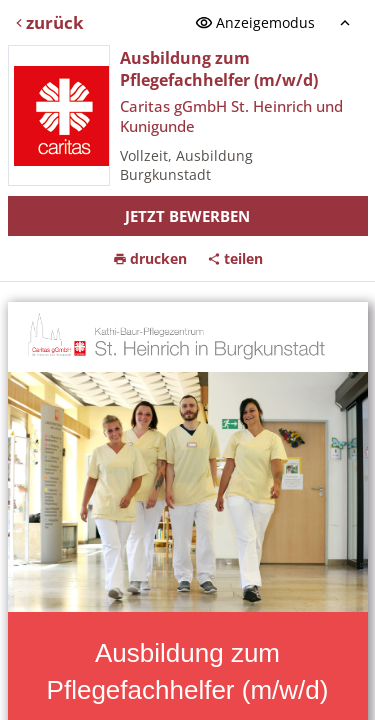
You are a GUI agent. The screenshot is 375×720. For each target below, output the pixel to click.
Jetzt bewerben (187, 216)
